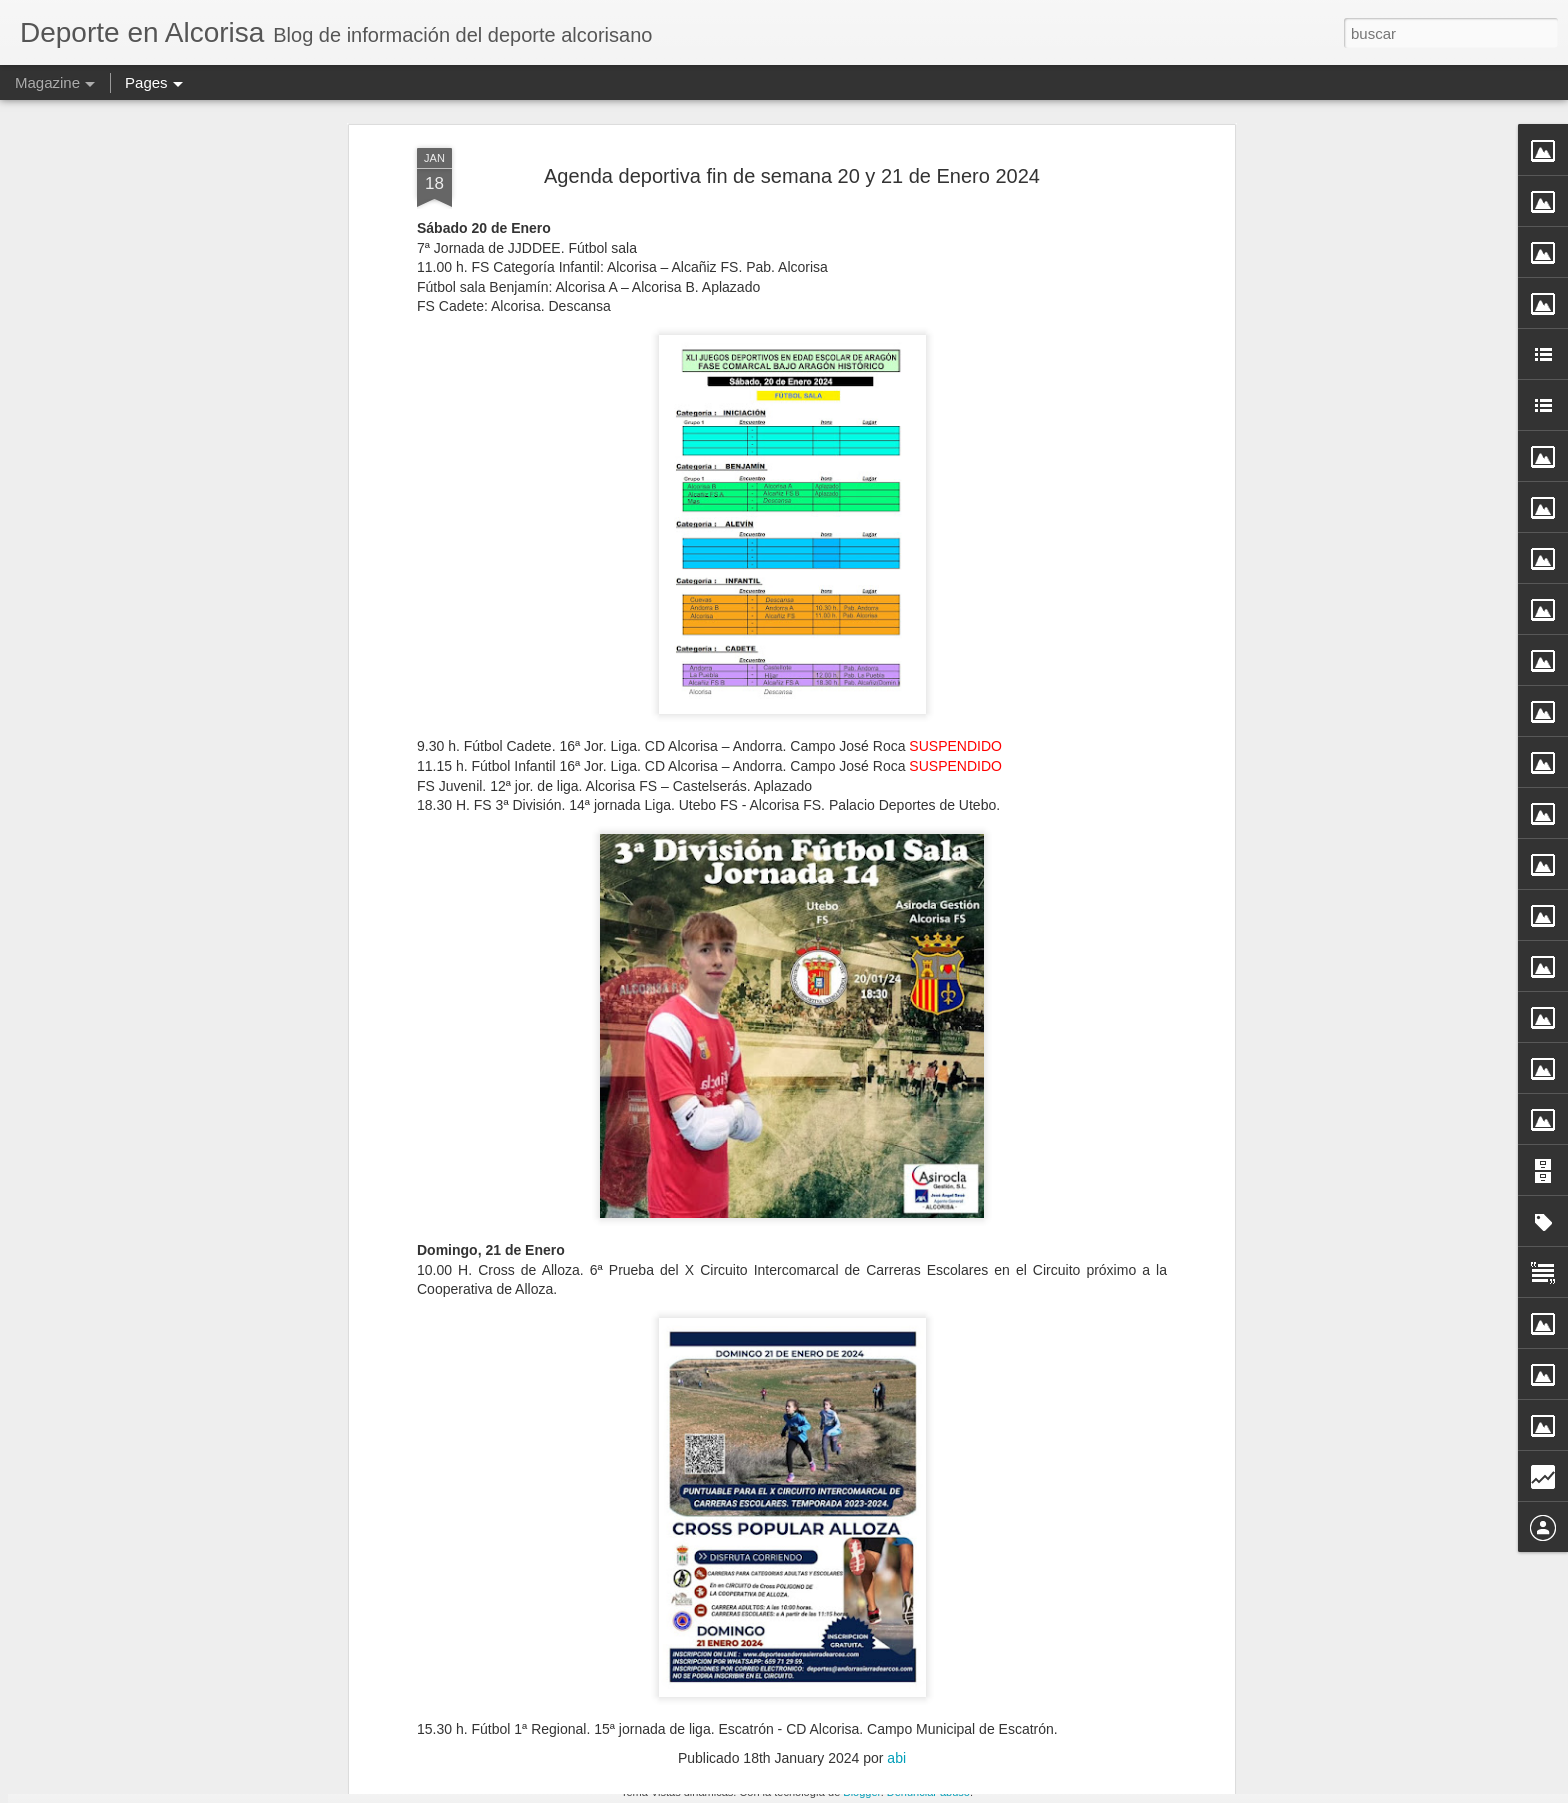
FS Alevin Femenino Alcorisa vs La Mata (726, 1553)
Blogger (861, 1792)
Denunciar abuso (928, 1792)
